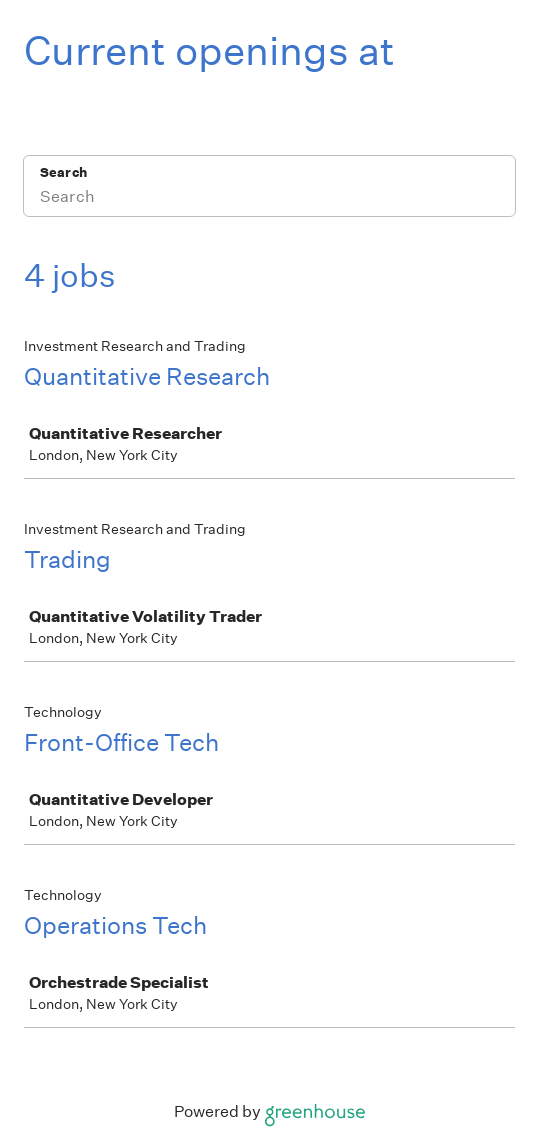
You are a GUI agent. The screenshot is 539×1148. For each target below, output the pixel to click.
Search (63, 172)
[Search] (269, 199)
